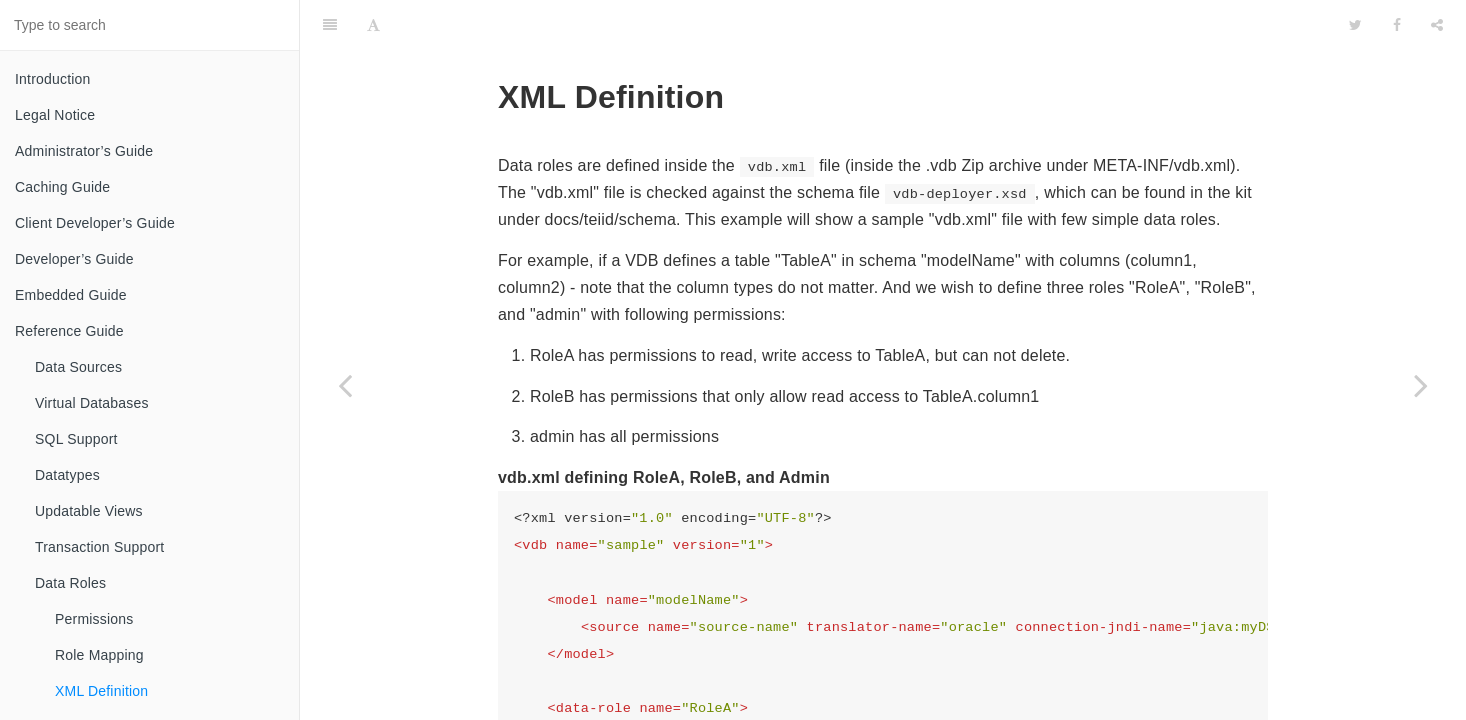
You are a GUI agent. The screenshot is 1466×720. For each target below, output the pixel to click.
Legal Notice (55, 115)
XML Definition (101, 691)
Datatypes (67, 475)
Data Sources (78, 367)
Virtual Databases (92, 403)
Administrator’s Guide (84, 151)
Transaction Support (99, 547)
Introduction (53, 79)
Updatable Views (89, 511)
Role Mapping (99, 655)
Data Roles (70, 583)
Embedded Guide (71, 295)
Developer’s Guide (74, 259)
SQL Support (76, 439)
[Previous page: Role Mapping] (345, 385)
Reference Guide (69, 331)
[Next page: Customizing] (1421, 385)
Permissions (94, 619)
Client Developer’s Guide (95, 223)
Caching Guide (62, 187)
